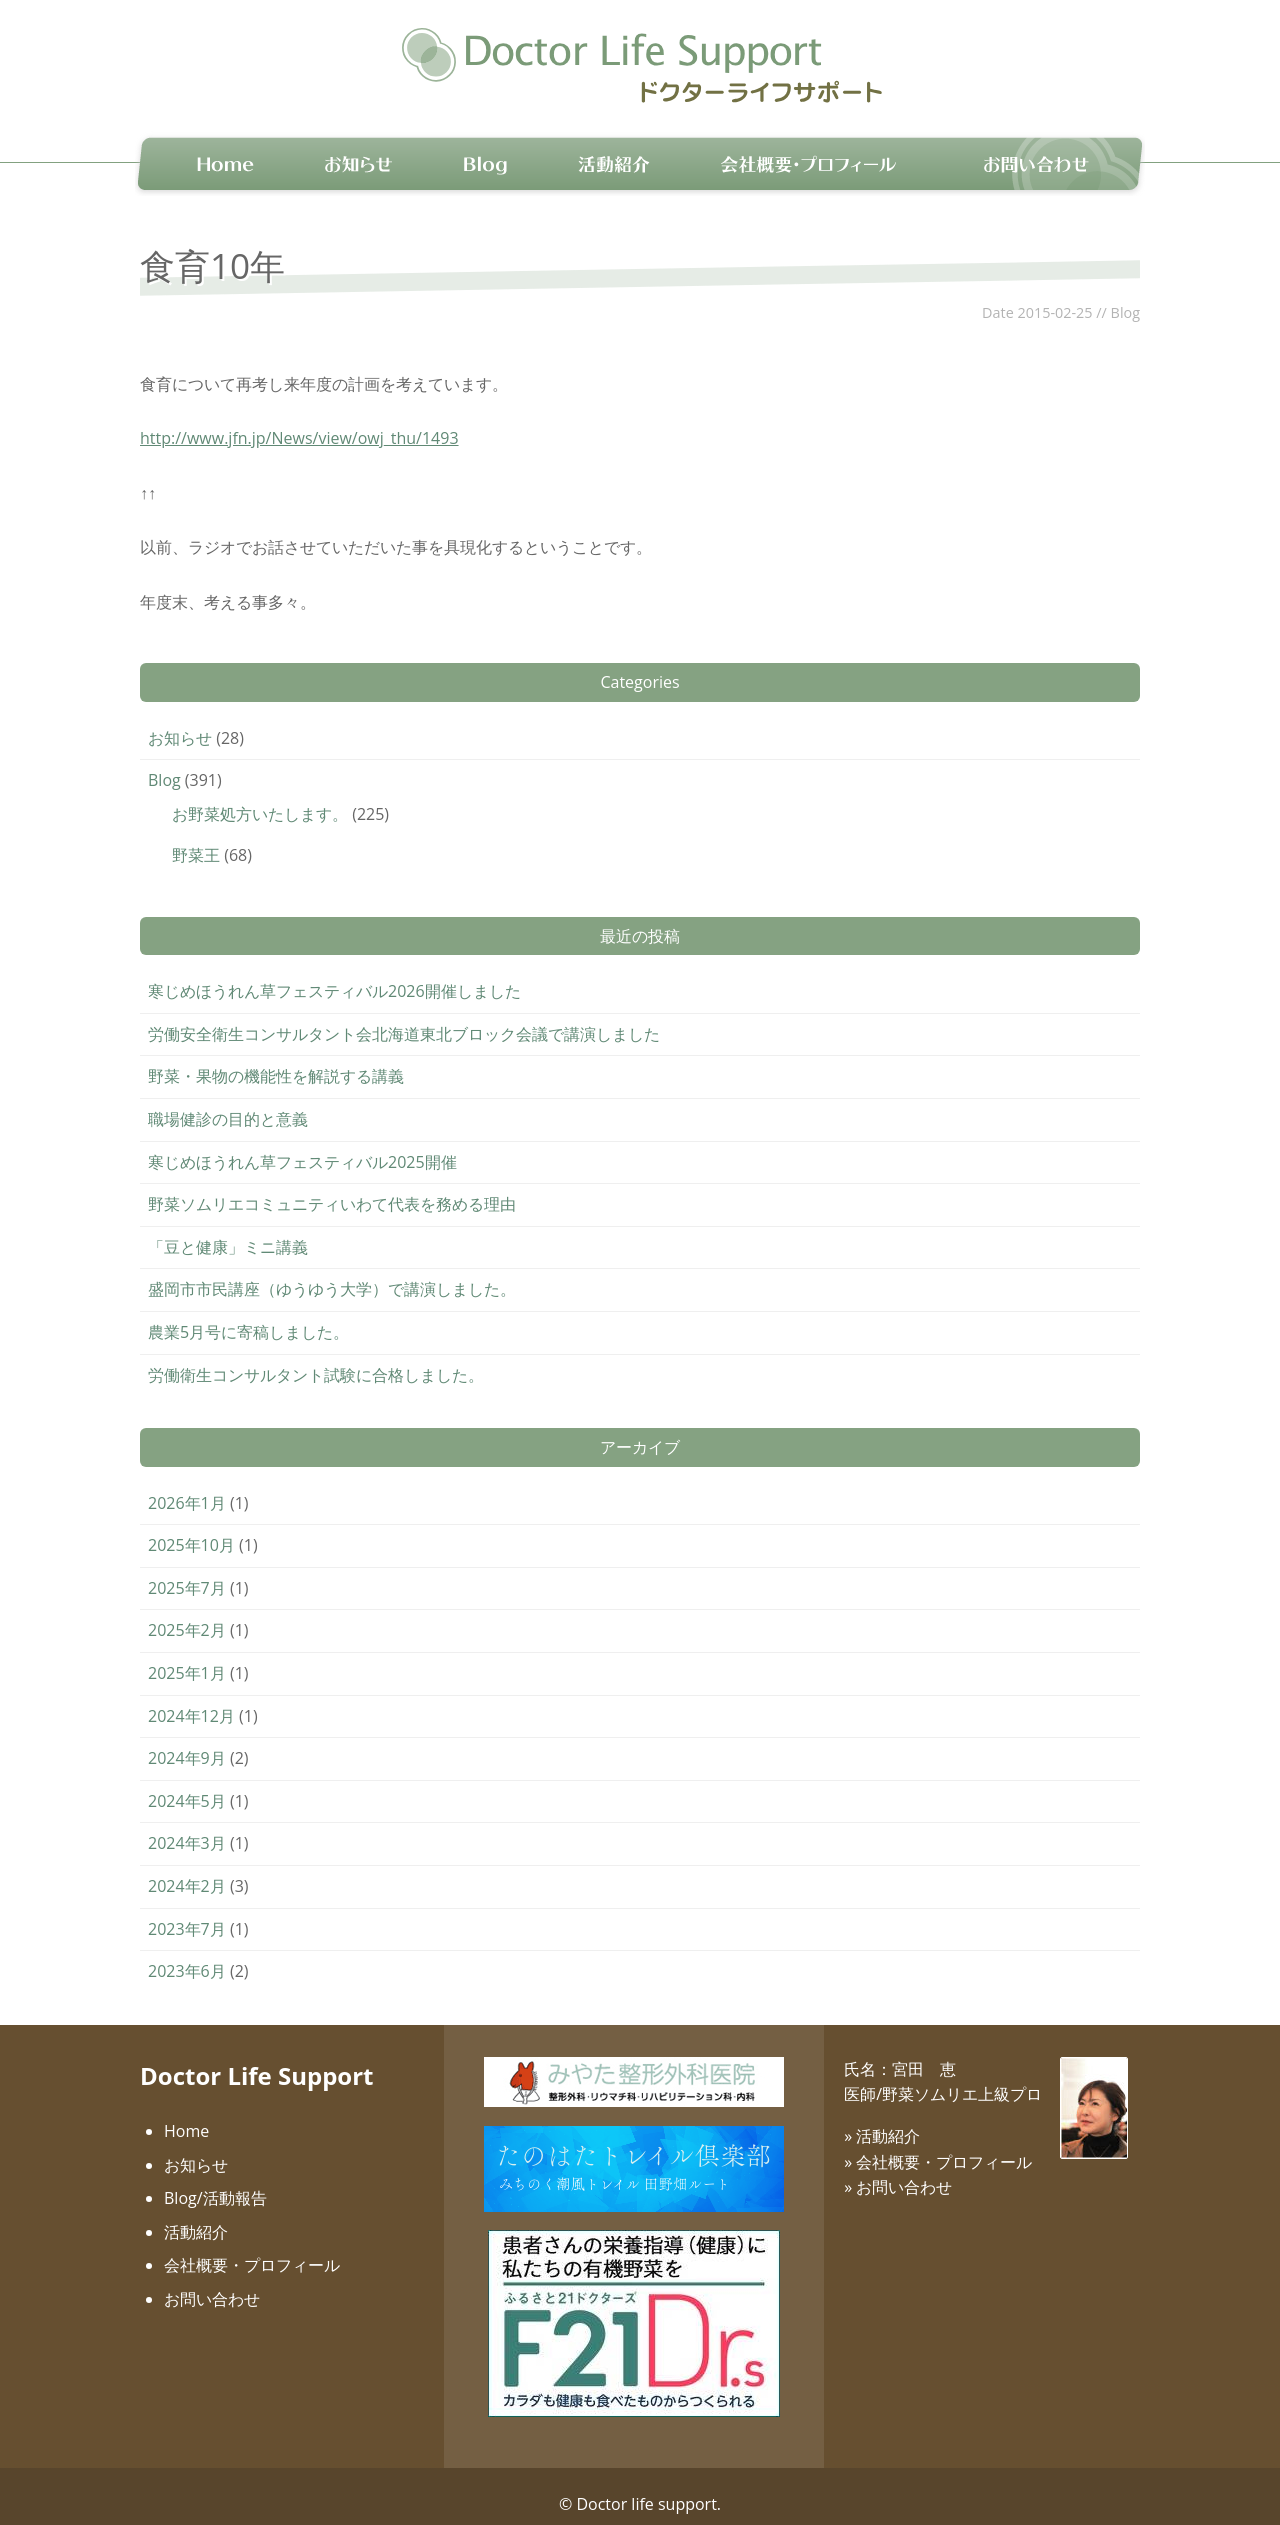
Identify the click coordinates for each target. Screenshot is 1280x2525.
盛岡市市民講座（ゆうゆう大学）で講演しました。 (332, 1273)
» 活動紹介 (882, 2119)
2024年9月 (187, 1741)
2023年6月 (187, 1954)
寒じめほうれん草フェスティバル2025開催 (302, 1145)
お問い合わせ (212, 2282)
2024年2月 (187, 1869)
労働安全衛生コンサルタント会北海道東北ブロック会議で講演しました (404, 1017)
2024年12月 (191, 1699)
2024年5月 (187, 1784)
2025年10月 (191, 1528)
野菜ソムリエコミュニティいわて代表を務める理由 (332, 1187)
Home (186, 2114)
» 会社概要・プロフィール (938, 2145)
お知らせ (180, 721)
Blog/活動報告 (215, 2181)
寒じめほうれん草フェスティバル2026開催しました (334, 974)
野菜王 (196, 838)
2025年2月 (187, 1614)
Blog (1125, 295)
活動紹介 (196, 2215)
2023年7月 (187, 1912)
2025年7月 (187, 1571)
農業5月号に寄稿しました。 (248, 1315)
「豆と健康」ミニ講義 (228, 1230)
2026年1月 (187, 1486)
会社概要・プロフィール (252, 2249)
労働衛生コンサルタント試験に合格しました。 (316, 1358)
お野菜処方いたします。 (260, 797)
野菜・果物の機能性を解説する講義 (276, 1060)
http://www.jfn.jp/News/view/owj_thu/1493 (299, 422)
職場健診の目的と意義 (228, 1102)
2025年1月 (187, 1656)
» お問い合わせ (898, 2170)
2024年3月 (187, 1826)
